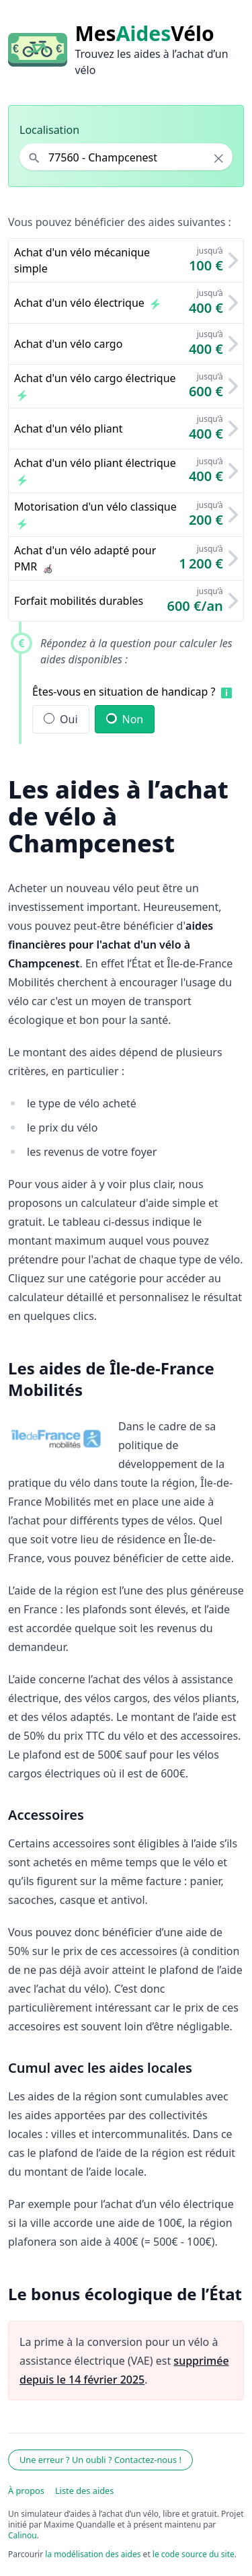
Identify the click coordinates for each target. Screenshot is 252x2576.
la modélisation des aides (92, 2554)
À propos (26, 2491)
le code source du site (194, 2554)
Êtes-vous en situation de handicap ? (124, 691)
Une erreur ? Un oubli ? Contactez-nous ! (100, 2460)
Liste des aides (84, 2491)
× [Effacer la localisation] (218, 158)
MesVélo (144, 34)
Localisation (49, 129)
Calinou (22, 2535)
